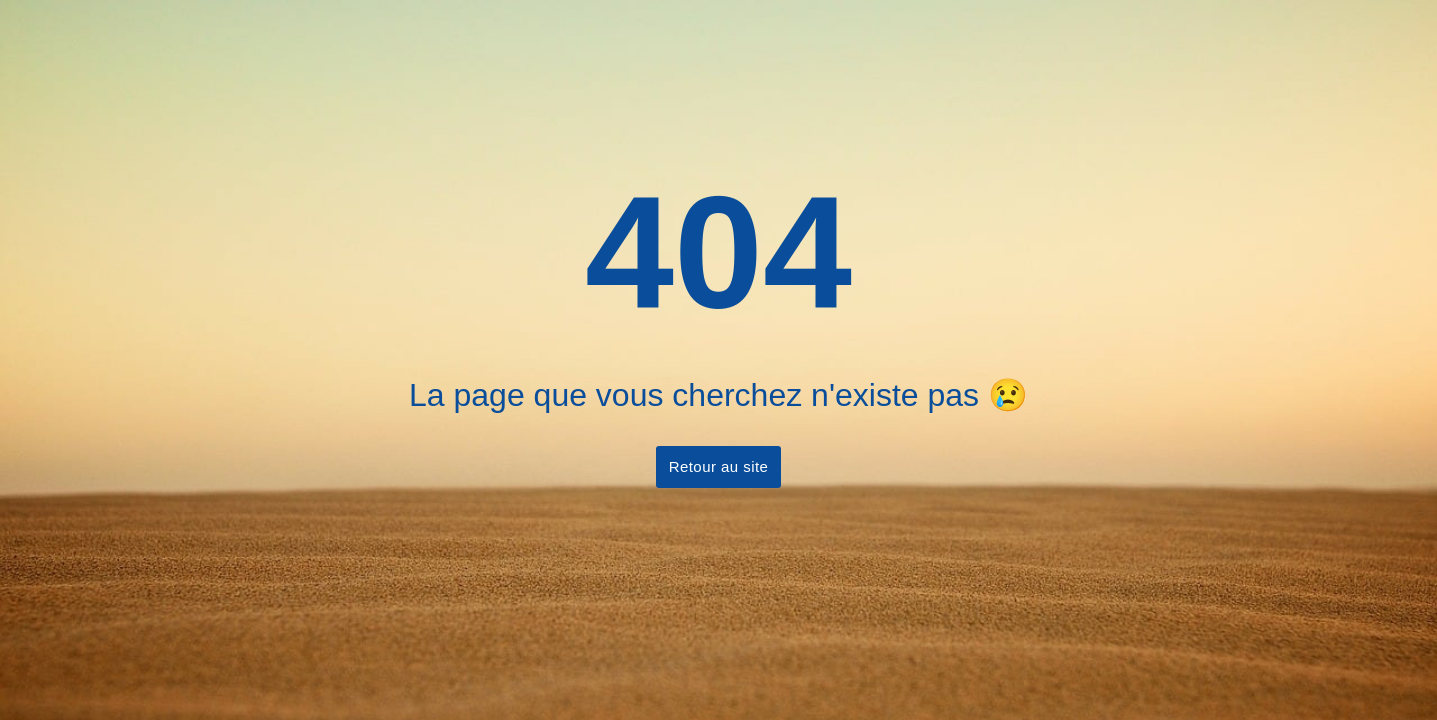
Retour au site (719, 466)
